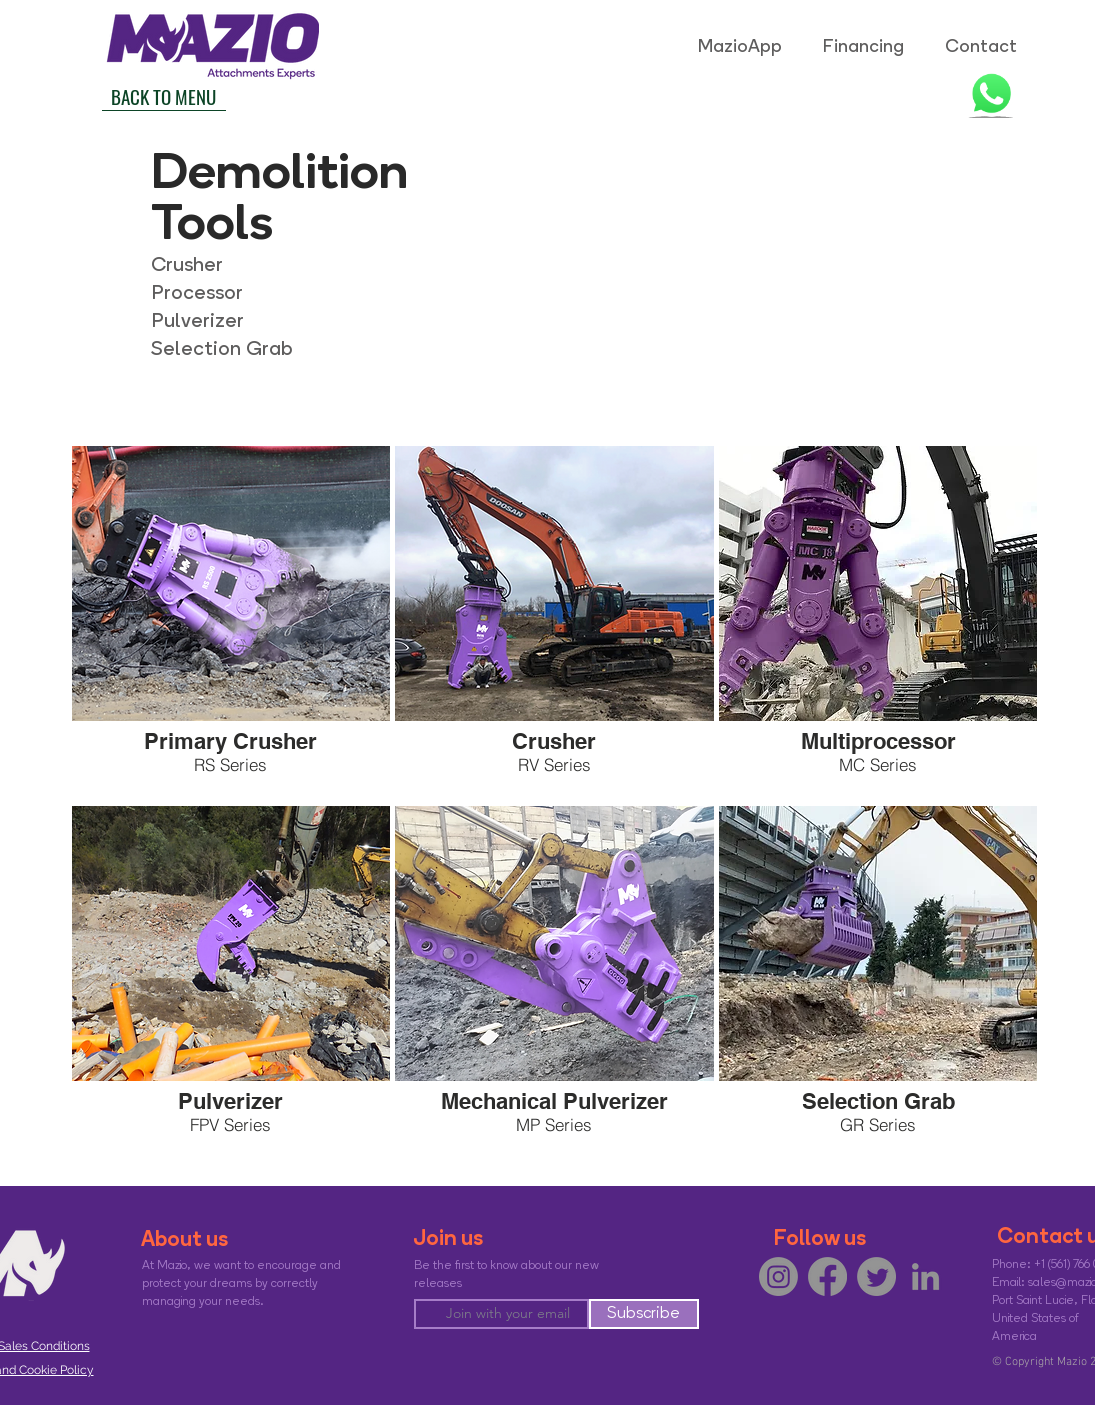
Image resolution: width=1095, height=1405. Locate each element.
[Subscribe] (644, 1314)
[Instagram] (778, 1276)
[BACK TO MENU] (164, 96)
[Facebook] (827, 1276)
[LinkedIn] (925, 1276)
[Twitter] (876, 1276)
